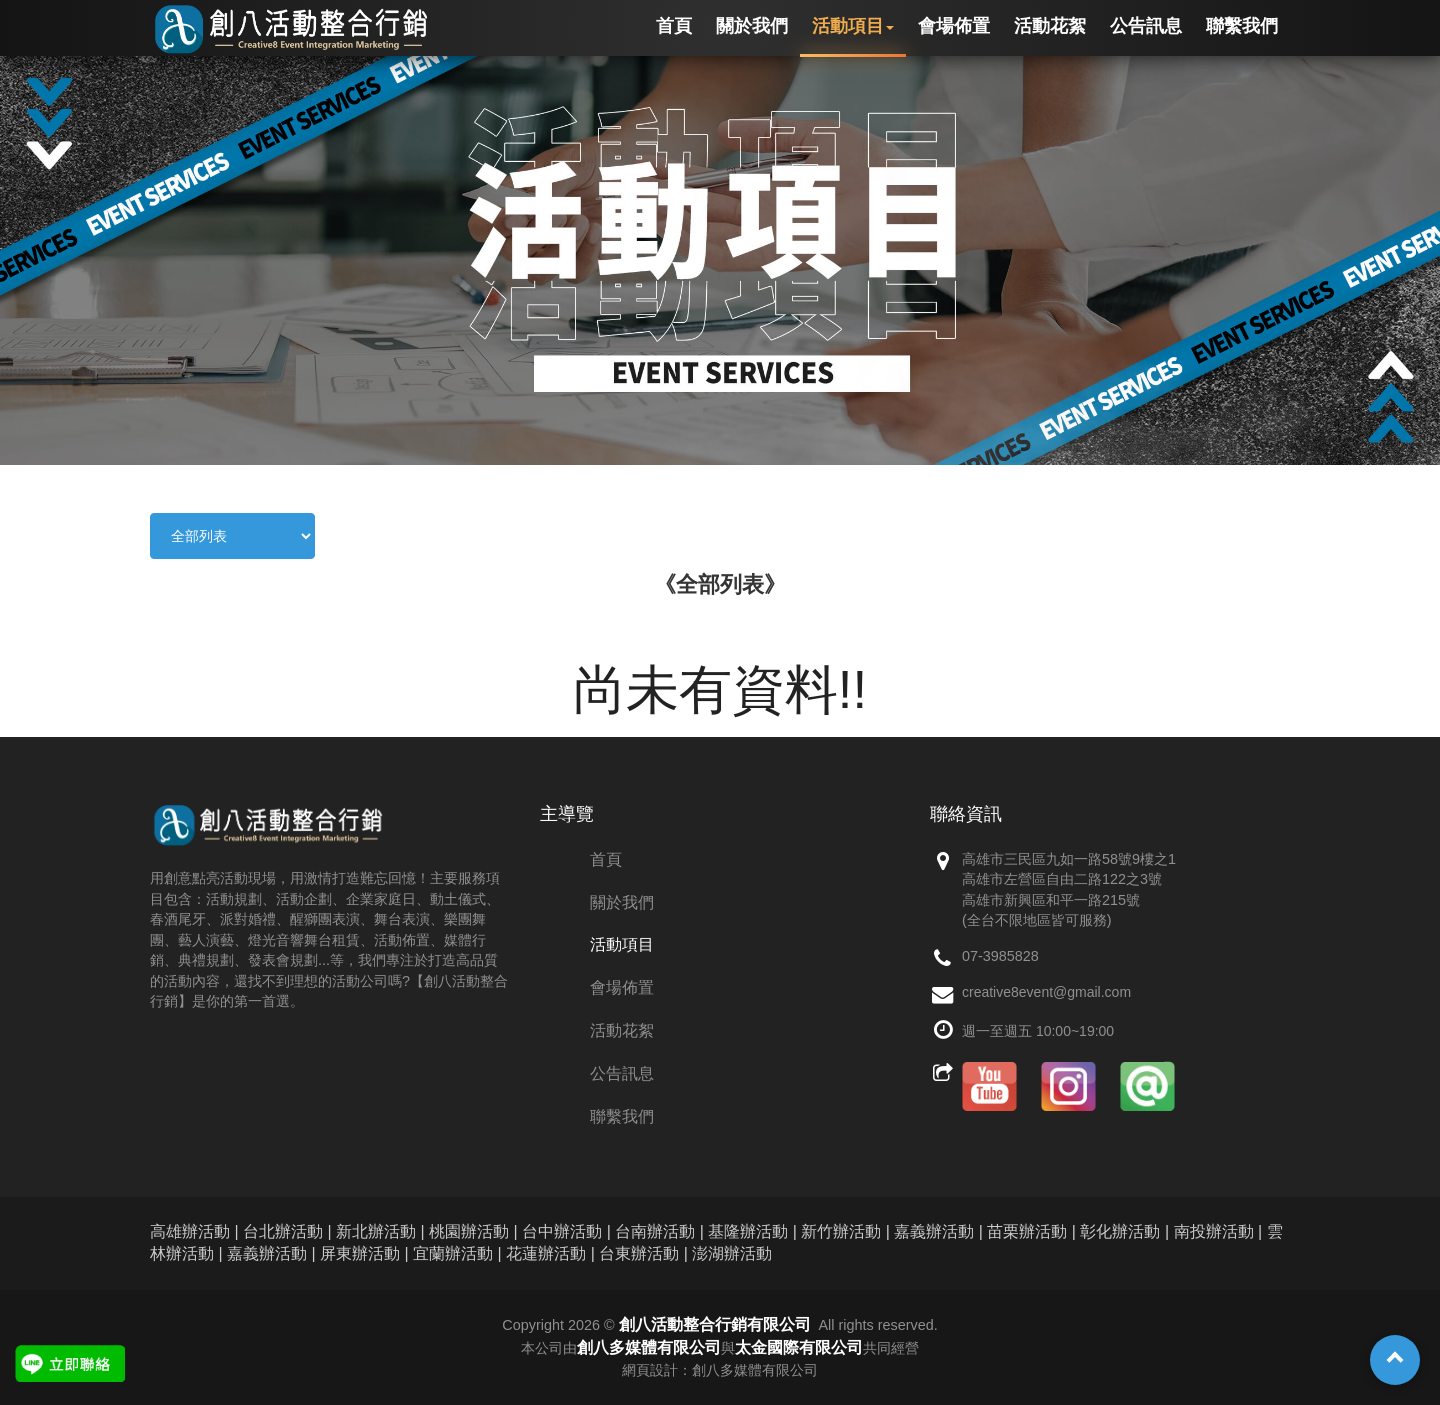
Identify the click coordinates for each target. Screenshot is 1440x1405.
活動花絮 (622, 1030)
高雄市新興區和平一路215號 (1051, 900)
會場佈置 (622, 987)
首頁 (606, 859)
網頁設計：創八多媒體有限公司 (720, 1370)
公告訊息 (622, 1073)
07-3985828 (1000, 956)
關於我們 (622, 902)
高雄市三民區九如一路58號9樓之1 (1069, 859)
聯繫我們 (622, 1116)
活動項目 (622, 944)
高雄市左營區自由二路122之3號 (1062, 879)
